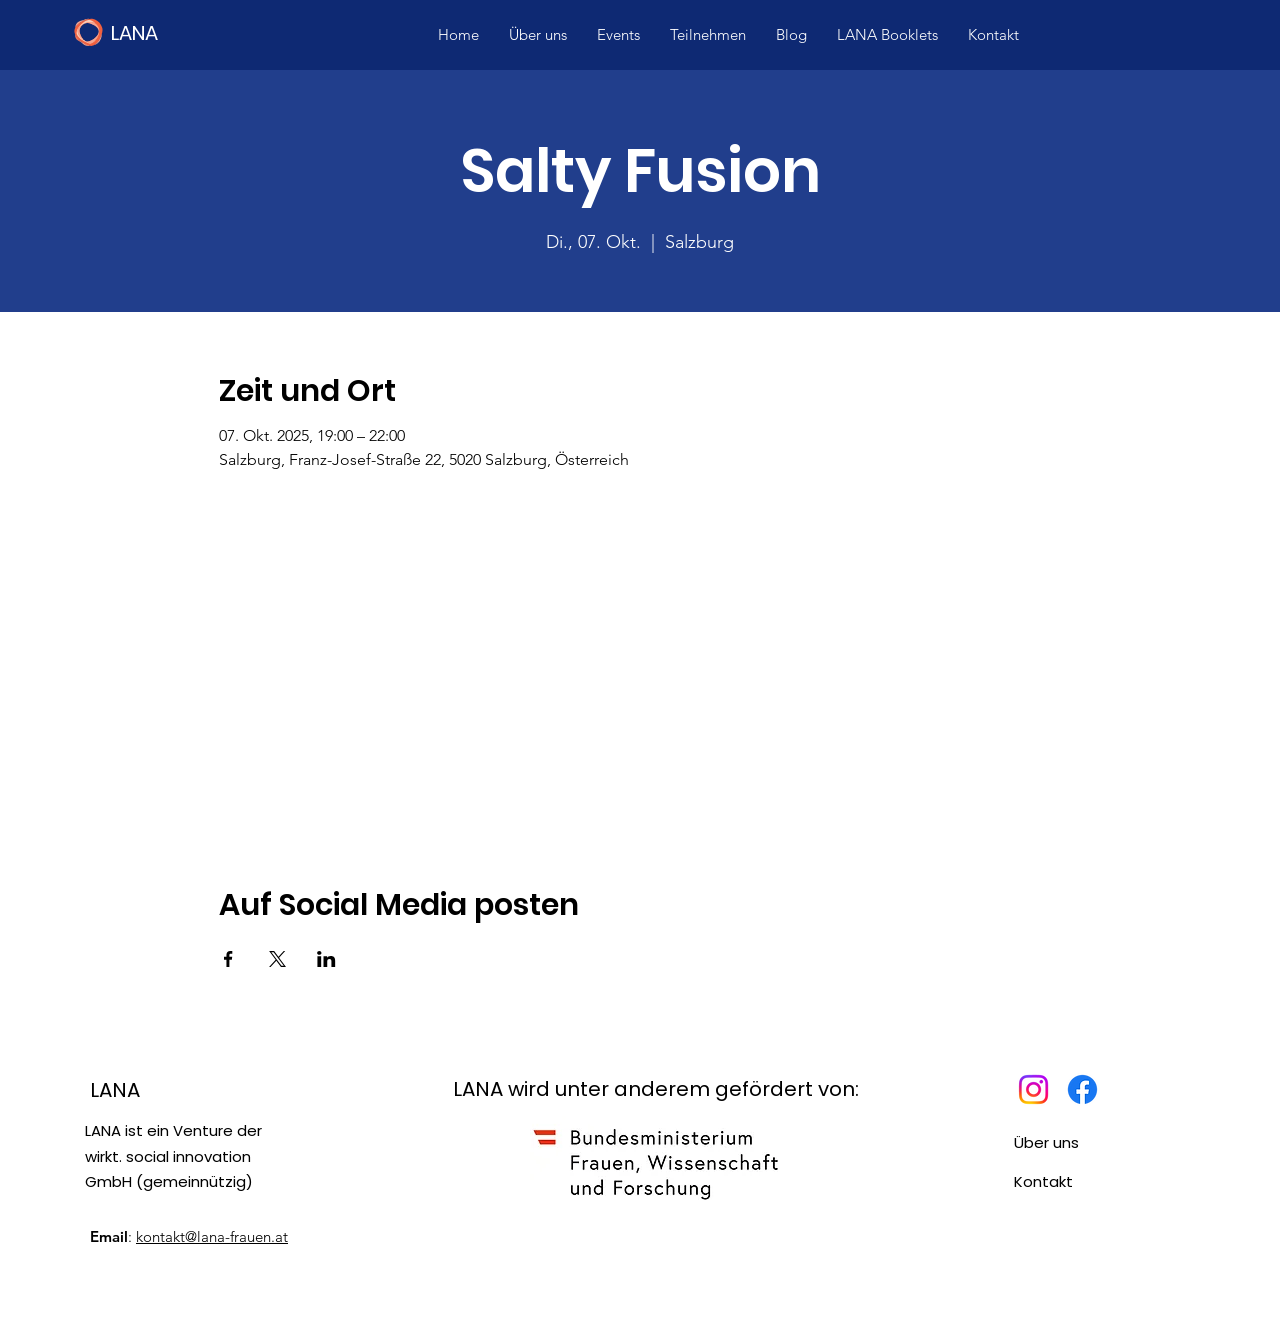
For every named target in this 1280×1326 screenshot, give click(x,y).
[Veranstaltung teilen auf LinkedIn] (326, 959)
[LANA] (209, 32)
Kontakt (1043, 1181)
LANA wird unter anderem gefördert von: (656, 1089)
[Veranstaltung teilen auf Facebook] (228, 959)
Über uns (1046, 1142)
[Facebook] (1082, 1089)
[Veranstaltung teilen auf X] (277, 959)
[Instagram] (1033, 1089)
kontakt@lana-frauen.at (212, 1236)
